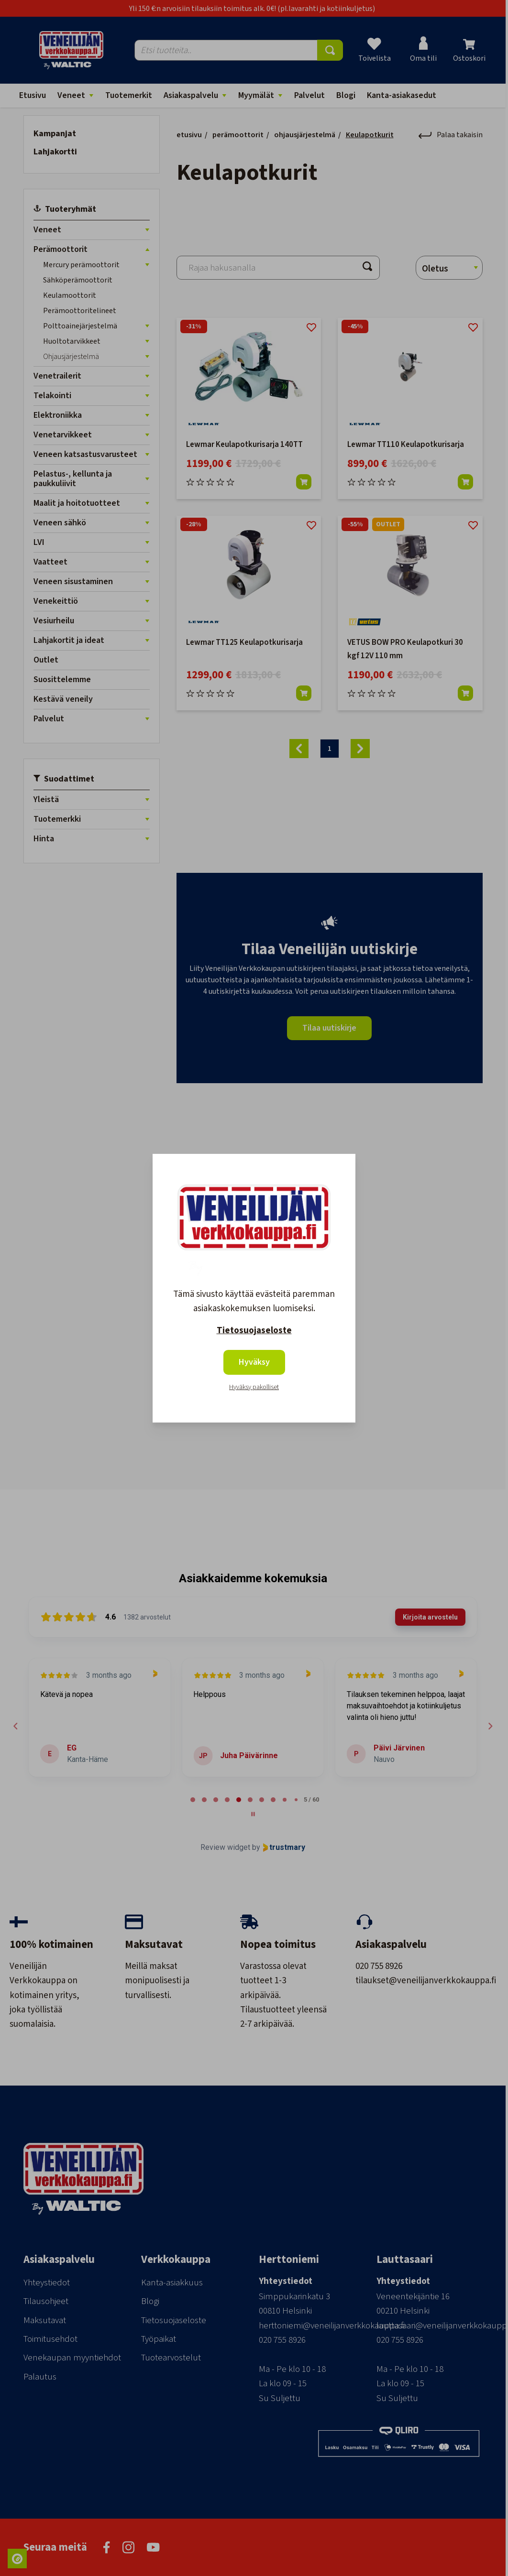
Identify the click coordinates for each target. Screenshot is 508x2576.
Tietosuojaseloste (254, 1330)
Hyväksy (254, 1362)
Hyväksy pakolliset (254, 1387)
